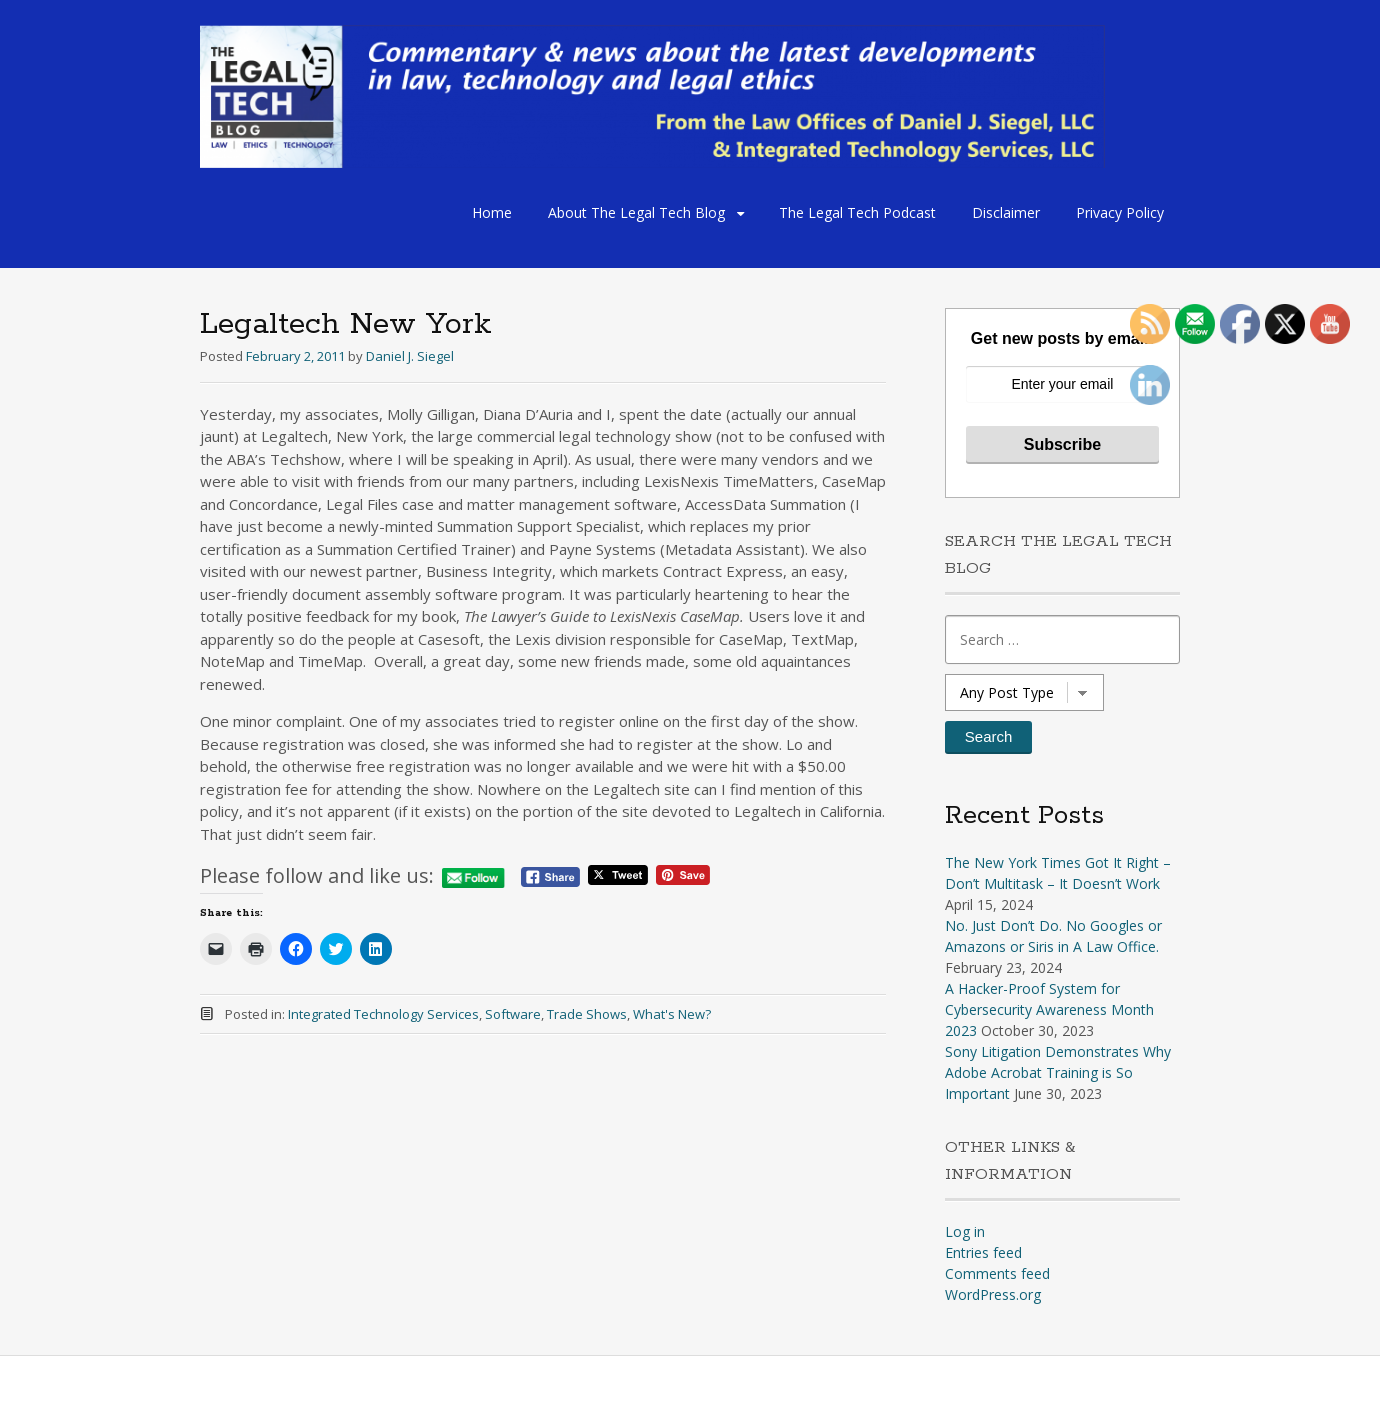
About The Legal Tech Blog (636, 212)
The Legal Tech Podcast (857, 212)
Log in (965, 1231)
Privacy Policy (1120, 212)
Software (513, 1014)
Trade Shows (587, 1014)
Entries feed (983, 1252)
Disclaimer (1006, 212)
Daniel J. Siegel (410, 356)
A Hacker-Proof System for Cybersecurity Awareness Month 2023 (1049, 1009)
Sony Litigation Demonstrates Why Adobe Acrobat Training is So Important (1058, 1072)
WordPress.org (993, 1294)
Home (492, 212)
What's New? (672, 1014)
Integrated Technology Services (383, 1014)
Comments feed (997, 1273)
